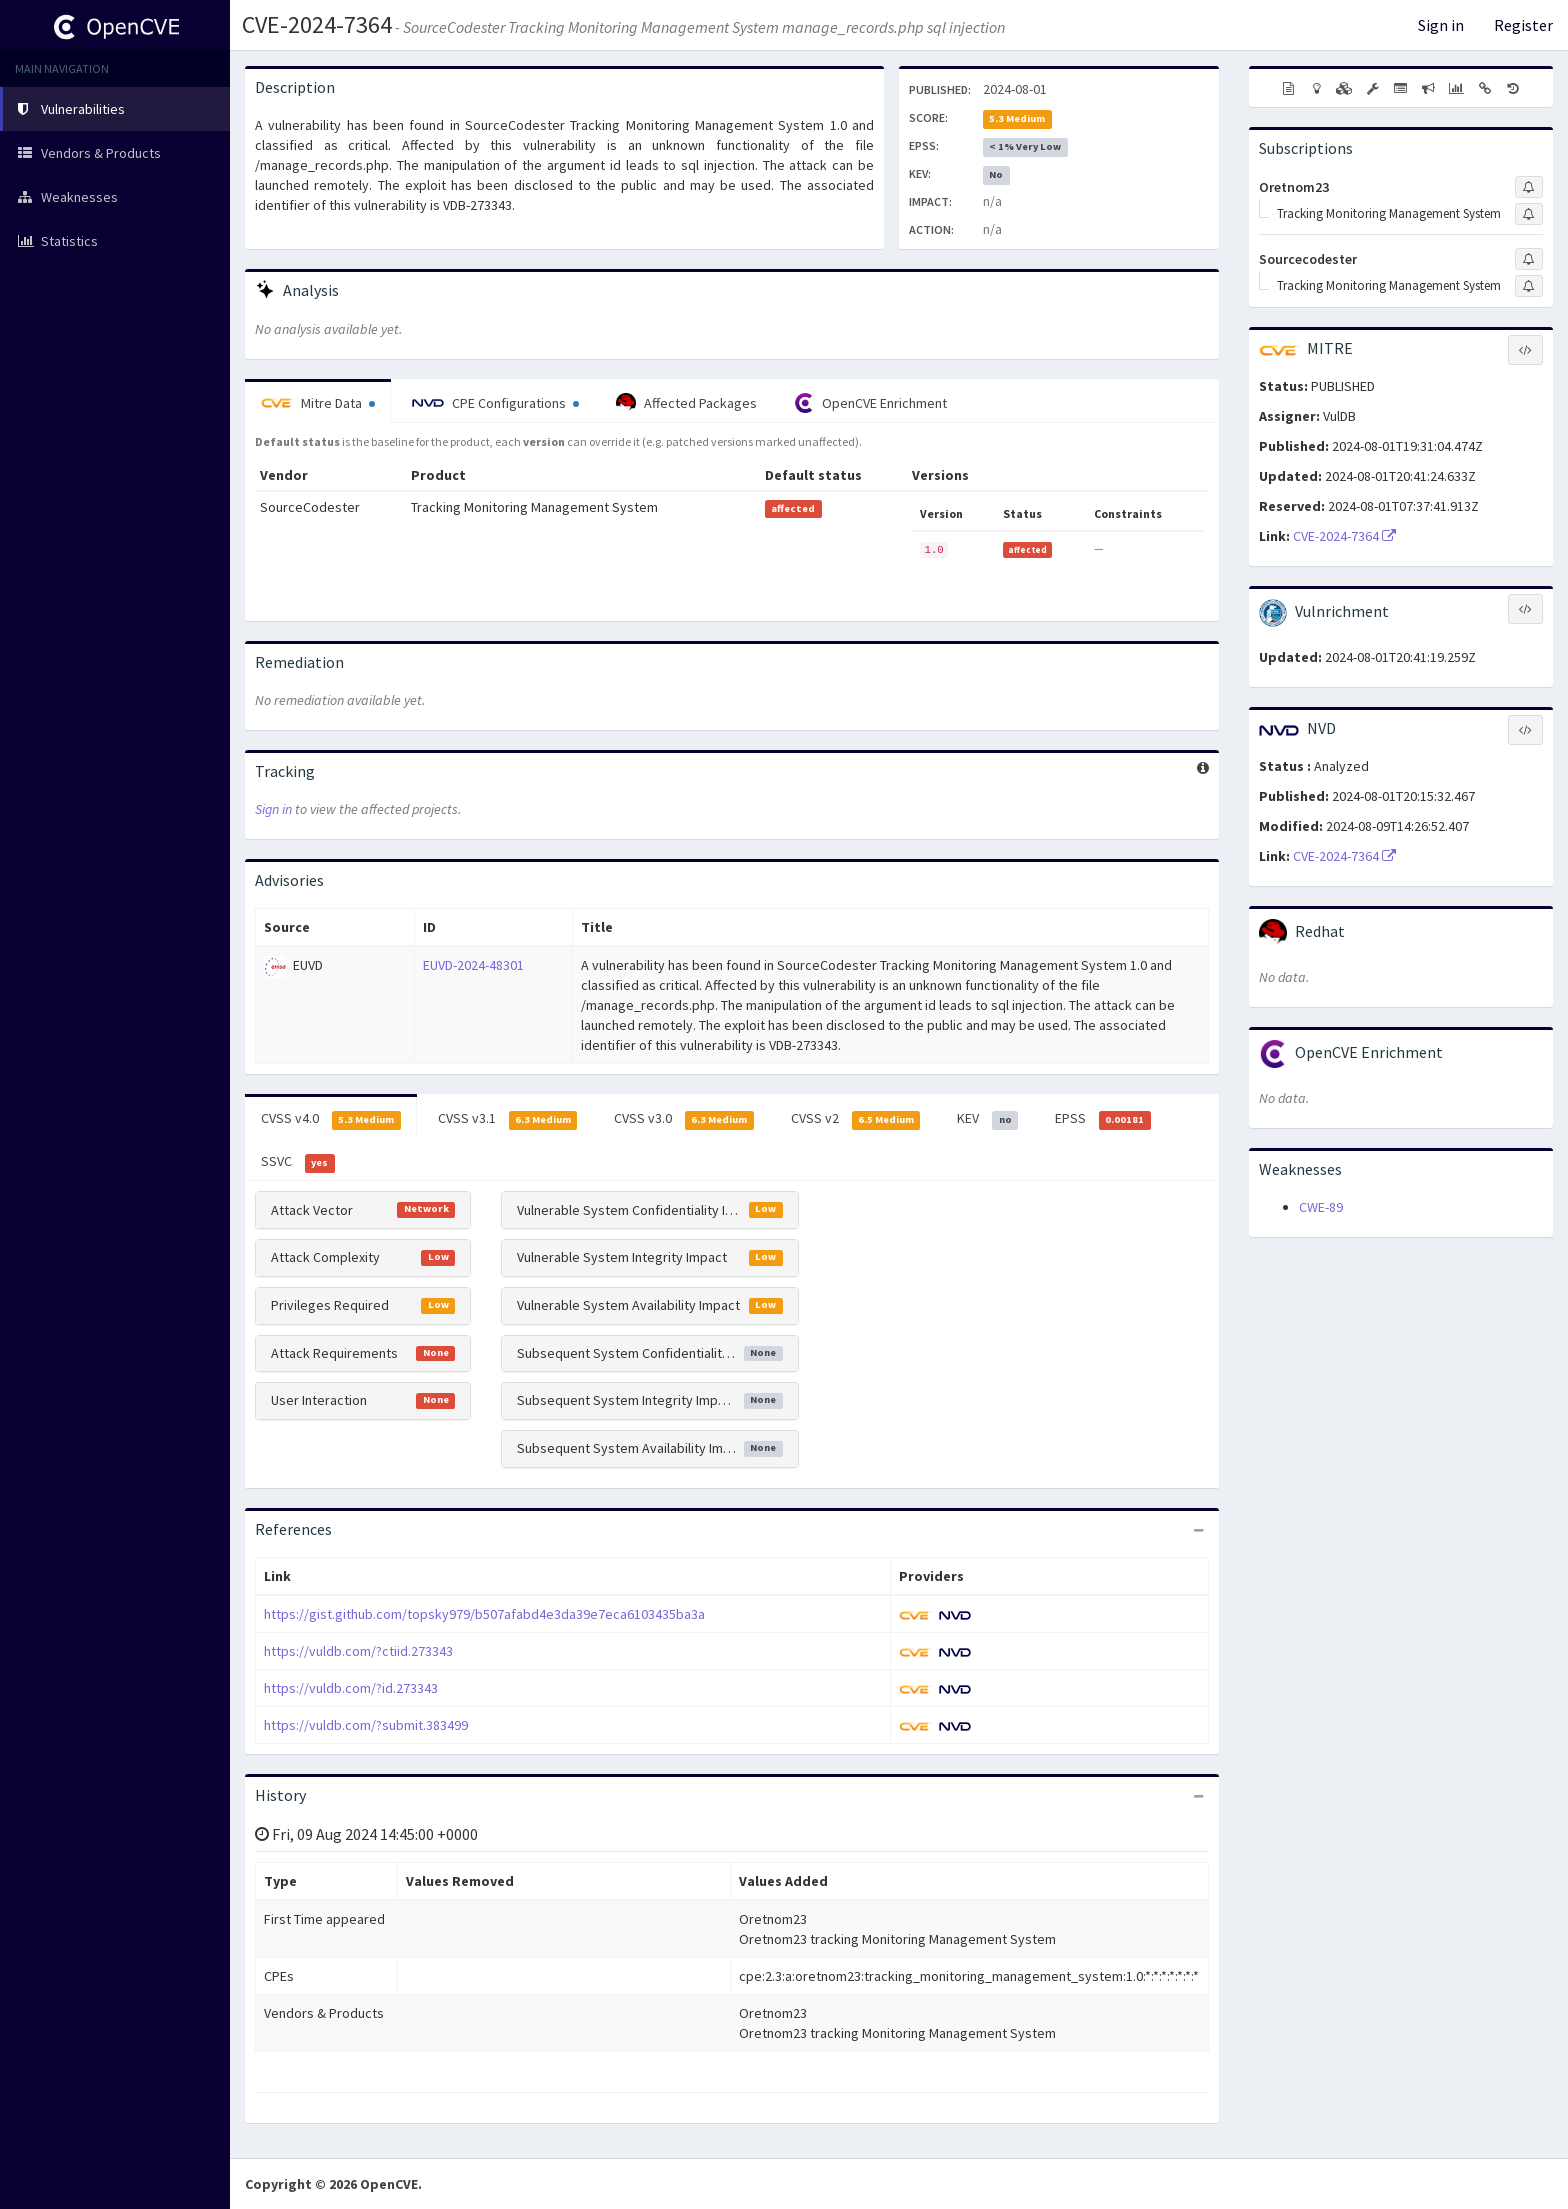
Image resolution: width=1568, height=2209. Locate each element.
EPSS (1103, 1119)
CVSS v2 (856, 1119)
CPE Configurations (495, 403)
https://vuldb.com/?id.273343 (351, 1688)
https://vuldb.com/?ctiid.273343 (358, 1651)
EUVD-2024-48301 (473, 965)
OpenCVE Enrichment (870, 403)
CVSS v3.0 (684, 1119)
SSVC (298, 1162)
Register (1523, 25)
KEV (987, 1119)
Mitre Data (318, 403)
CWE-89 (1321, 1207)
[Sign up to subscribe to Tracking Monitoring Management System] (1529, 214)
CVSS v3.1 (508, 1119)
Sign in (1441, 25)
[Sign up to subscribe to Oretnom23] (1529, 187)
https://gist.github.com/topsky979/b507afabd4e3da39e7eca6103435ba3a (484, 1614)
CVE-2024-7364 (317, 24)
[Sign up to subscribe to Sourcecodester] (1529, 259)
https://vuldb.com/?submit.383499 (366, 1725)
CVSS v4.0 (331, 1119)
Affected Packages (686, 403)
